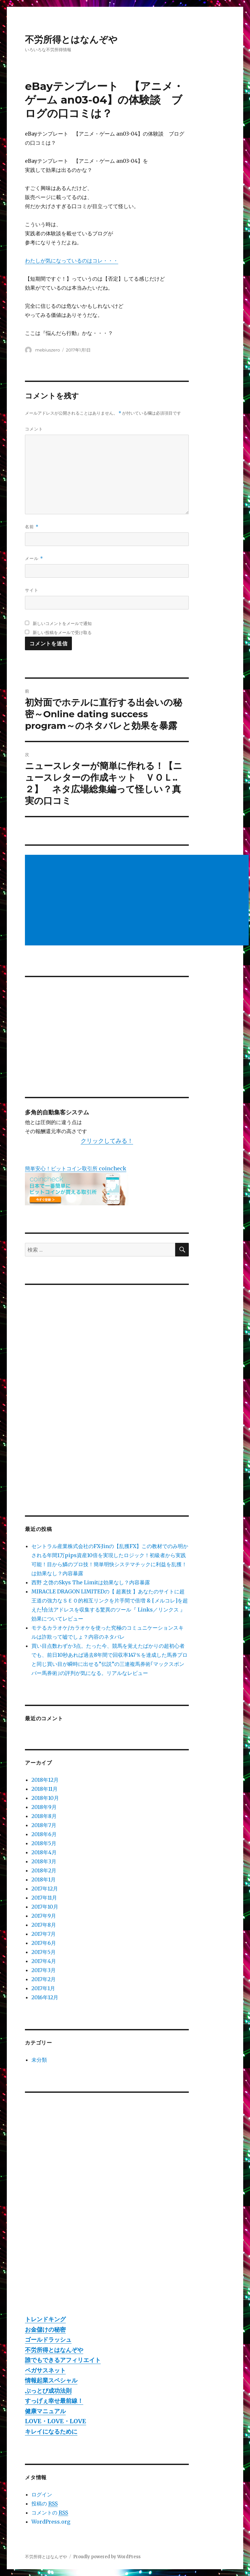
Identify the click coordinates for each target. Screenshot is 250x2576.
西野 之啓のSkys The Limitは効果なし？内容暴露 (90, 1582)
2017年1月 (43, 1988)
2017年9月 (43, 1915)
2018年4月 (44, 1852)
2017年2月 (43, 1979)
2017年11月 (44, 1897)
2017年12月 (44, 1888)
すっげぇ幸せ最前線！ (54, 2400)
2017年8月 (43, 1925)
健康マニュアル (45, 2411)
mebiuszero (47, 349)
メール (34, 558)
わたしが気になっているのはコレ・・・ (71, 260)
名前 (31, 527)
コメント (34, 428)
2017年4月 (43, 1961)
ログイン (41, 2494)
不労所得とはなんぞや (71, 39)
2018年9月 (44, 1807)
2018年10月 (45, 1798)
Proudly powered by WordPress (107, 2556)
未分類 (39, 2060)
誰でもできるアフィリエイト (63, 2360)
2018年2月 (43, 1870)
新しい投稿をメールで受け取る (62, 632)
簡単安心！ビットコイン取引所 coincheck (75, 1168)
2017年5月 (43, 1952)
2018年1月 (43, 1879)
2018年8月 (44, 1816)
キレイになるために (51, 2431)
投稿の (44, 2503)
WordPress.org (50, 2521)
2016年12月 (44, 1997)
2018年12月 (45, 1780)
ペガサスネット (45, 2370)
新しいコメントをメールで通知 (62, 623)
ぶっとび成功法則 (48, 2390)
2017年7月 (43, 1934)
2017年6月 (43, 1943)
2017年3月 (43, 1970)
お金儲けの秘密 (45, 2329)
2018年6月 (44, 1834)
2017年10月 (44, 1906)
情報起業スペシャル (51, 2380)
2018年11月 (44, 1789)
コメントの (49, 2512)
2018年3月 (43, 1861)
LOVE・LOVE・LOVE (55, 2421)
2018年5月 (43, 1843)
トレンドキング (45, 2319)
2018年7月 (43, 1825)
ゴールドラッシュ (48, 2339)
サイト (32, 590)
